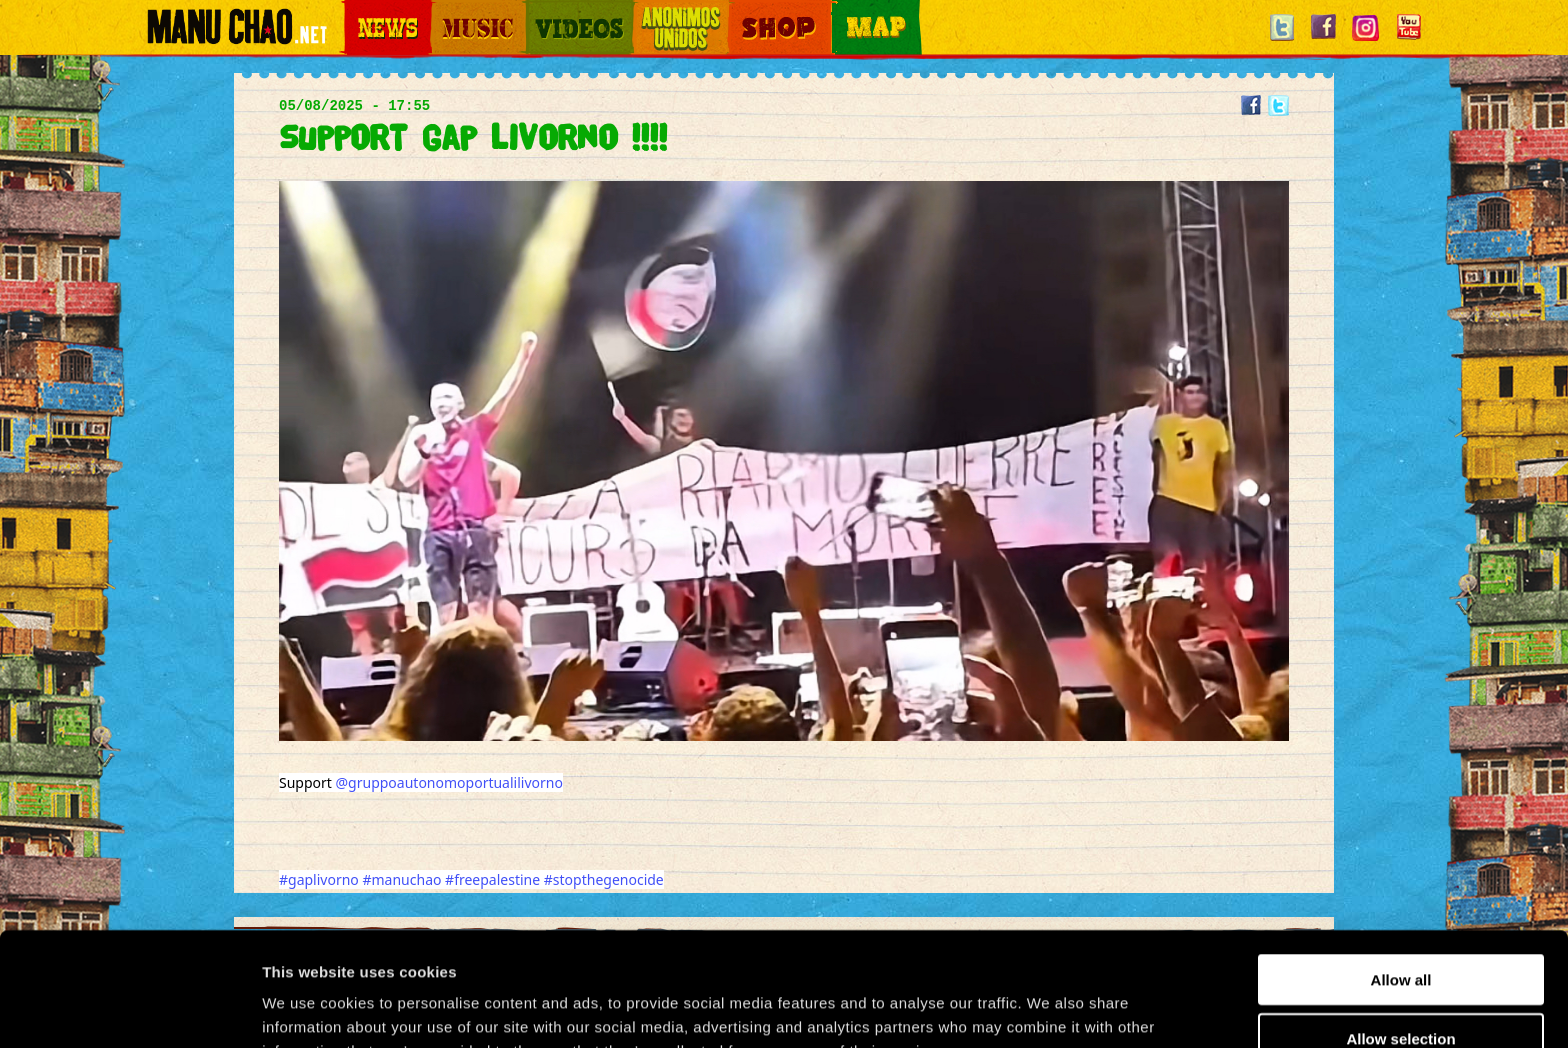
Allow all (1401, 872)
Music (446, 11)
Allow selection (1400, 931)
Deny (1401, 989)
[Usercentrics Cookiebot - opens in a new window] (129, 1009)
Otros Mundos (669, 11)
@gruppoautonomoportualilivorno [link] (449, 782)
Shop (742, 11)
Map (844, 11)
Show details (1049, 1008)
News (358, 11)
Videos (544, 11)
